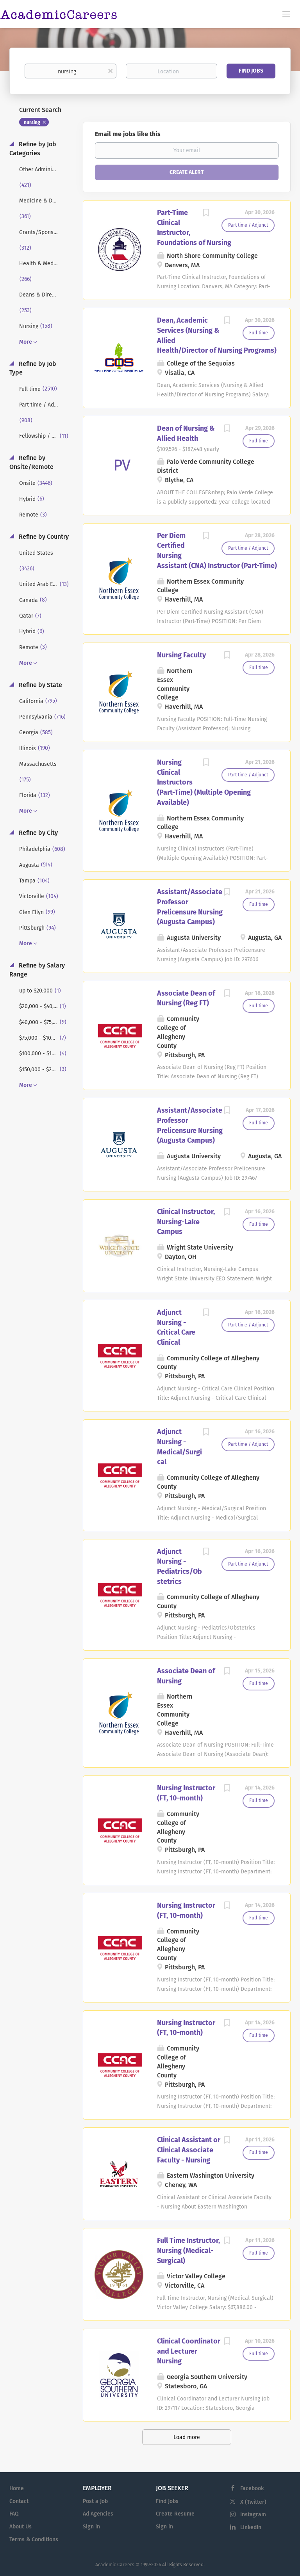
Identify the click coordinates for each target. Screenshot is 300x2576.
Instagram (253, 2514)
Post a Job (95, 2501)
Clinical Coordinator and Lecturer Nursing (188, 2351)
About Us (20, 2526)
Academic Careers (114, 2564)
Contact (19, 2501)
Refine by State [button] (39, 685)
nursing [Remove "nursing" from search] (32, 122)
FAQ (14, 2513)
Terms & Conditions (33, 2539)
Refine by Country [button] (43, 536)
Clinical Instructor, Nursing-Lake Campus (186, 1221)
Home (16, 2488)
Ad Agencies (98, 2513)
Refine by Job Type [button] (32, 368)
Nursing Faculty (181, 655)
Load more (186, 2437)
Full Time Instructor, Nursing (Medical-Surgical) (188, 2250)
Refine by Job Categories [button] (32, 148)
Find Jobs (251, 70)
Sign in (91, 2526)
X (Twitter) (253, 2502)
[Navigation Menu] (286, 14)
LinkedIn (250, 2527)
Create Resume (175, 2513)
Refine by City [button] (37, 832)
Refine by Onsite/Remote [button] (31, 462)
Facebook (252, 2488)
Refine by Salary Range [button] (37, 970)
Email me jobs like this (128, 134)
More (25, 342)
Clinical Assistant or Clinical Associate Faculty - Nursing (188, 2150)
